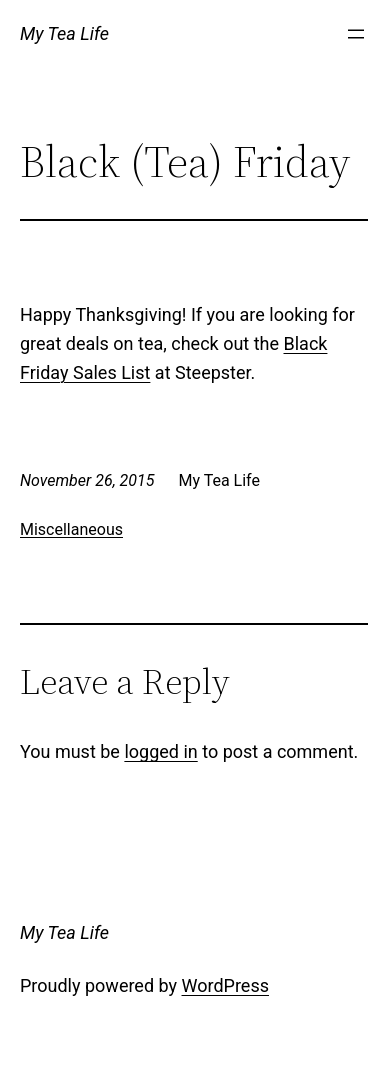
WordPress (225, 985)
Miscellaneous (71, 529)
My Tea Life (64, 33)
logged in (160, 751)
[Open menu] (356, 34)
